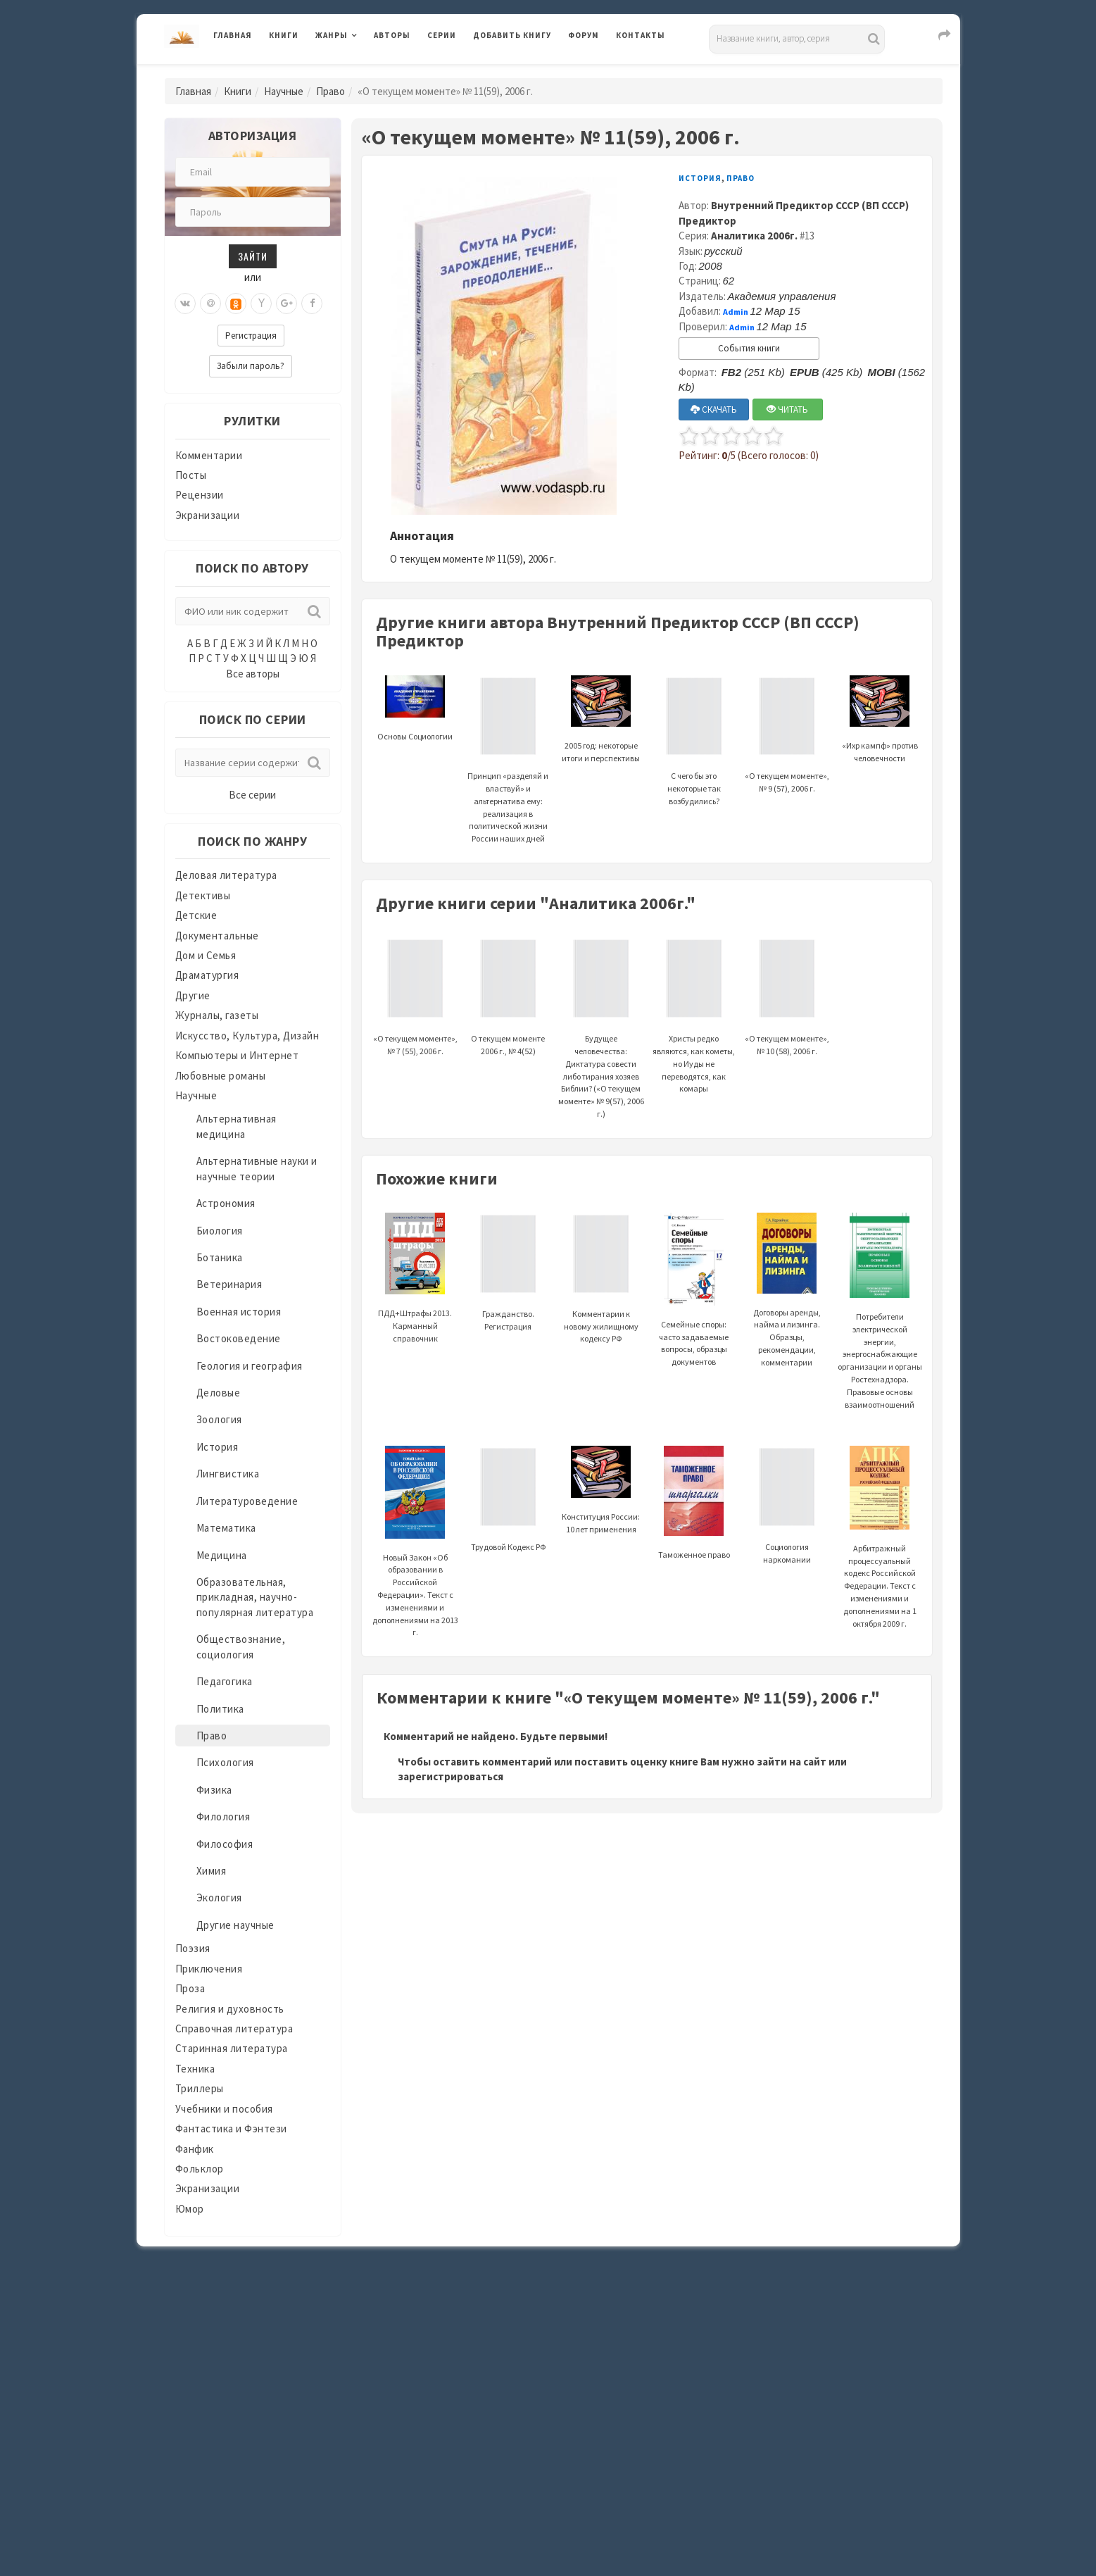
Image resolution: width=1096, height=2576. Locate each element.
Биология (219, 1230)
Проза (190, 1988)
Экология (219, 1897)
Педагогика (224, 1681)
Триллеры (199, 2088)
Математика (226, 1527)
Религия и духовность (229, 2008)
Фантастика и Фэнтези (231, 2128)
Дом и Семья (206, 955)
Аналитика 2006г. (754, 235)
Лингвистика (228, 1473)
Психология (225, 1762)
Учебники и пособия (224, 2108)
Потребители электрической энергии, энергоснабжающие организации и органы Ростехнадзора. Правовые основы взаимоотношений (880, 1329)
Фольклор (199, 2168)
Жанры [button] (331, 35)
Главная (232, 35)
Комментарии (209, 455)
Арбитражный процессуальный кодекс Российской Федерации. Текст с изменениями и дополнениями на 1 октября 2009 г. (880, 1555)
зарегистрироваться (450, 1776)
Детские (196, 915)
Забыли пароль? (250, 366)
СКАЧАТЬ (714, 409)
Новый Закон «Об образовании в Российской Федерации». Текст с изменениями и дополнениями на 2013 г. (415, 1561)
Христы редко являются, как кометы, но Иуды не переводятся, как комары (694, 1033)
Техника (195, 2068)
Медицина (221, 1555)
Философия (224, 1844)
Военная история (239, 1311)
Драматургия (207, 975)
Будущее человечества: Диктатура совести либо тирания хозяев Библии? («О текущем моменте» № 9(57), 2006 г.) (601, 1046)
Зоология (219, 1419)
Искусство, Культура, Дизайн (247, 1035)
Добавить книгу (512, 35)
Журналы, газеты (217, 1015)
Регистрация (251, 336)
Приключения (209, 1968)
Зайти (252, 256)
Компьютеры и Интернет (237, 1055)
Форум (583, 35)
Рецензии (199, 494)
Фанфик (194, 2149)
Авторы (392, 35)
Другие (192, 995)
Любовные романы (220, 1075)
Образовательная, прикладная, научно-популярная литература (255, 1597)
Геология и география (249, 1366)
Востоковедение (238, 1338)
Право (330, 91)
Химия (211, 1870)
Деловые (218, 1392)
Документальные (217, 935)
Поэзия (192, 1948)
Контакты (640, 35)
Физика (214, 1789)
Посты (191, 475)
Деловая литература (226, 875)
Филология (223, 1816)
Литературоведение (247, 1501)
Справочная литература (234, 2028)
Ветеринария (229, 1284)
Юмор (189, 2208)
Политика (220, 1708)
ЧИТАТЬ (787, 409)
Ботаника (219, 1257)
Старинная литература (231, 2048)
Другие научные (235, 1925)
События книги (749, 348)
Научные (283, 91)
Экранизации (207, 515)
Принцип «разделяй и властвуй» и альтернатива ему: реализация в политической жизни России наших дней (507, 777)
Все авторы (252, 673)
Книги (283, 35)
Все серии (252, 794)
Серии (441, 35)
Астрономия (226, 1203)
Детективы (203, 895)
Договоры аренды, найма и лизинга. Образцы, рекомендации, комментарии (787, 1306)
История (217, 1446)
